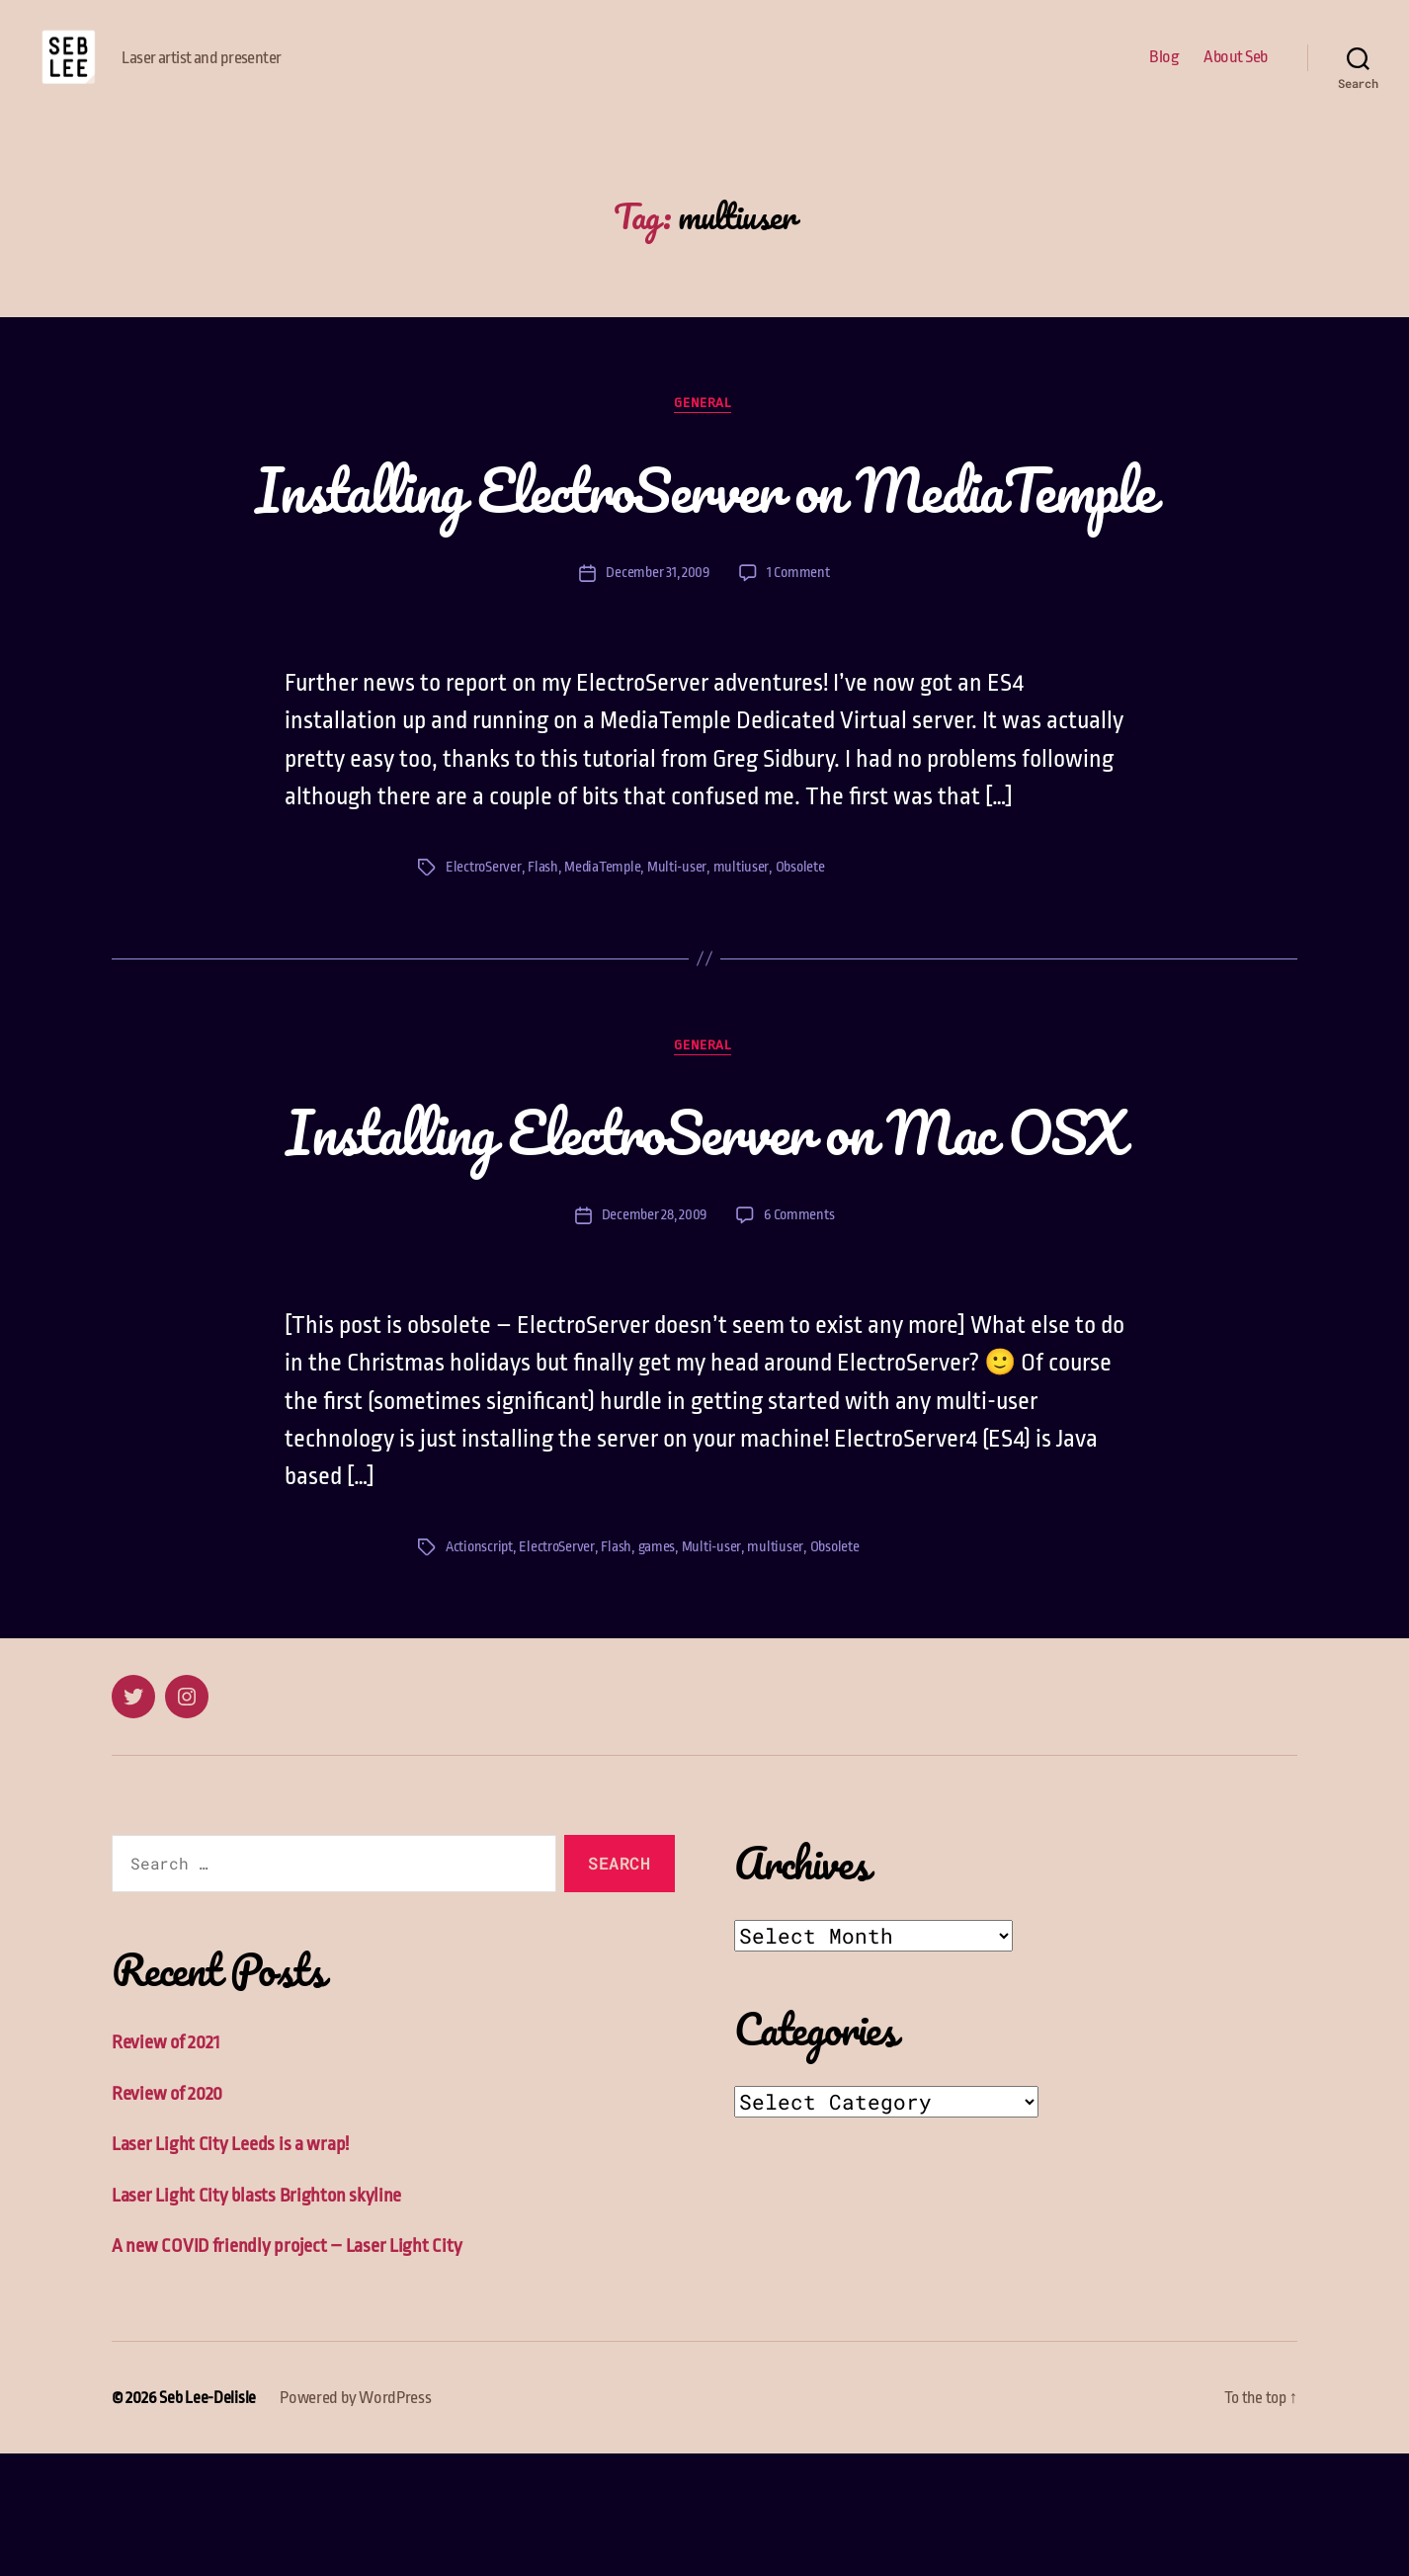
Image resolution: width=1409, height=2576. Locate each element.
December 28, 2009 (652, 1337)
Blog (1164, 71)
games (659, 1668)
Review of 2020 (168, 2215)
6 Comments (800, 1337)
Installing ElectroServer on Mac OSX (705, 1251)
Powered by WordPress (356, 2520)
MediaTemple (603, 986)
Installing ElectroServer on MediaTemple (704, 563)
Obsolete (801, 986)
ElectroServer (484, 986)
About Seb (1235, 71)
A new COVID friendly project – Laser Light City (288, 2368)
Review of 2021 (167, 2164)
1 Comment (799, 693)
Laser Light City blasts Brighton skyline (257, 2317)
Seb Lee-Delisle (207, 2520)
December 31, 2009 (656, 693)
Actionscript (481, 1668)
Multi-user (678, 986)
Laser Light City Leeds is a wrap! (230, 2266)
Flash (543, 986)
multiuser (742, 986)
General (704, 435)
